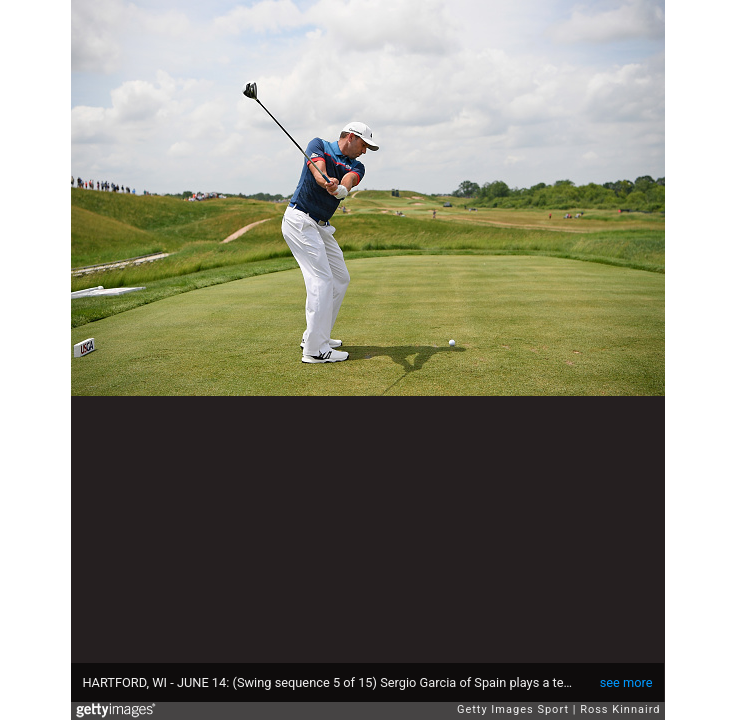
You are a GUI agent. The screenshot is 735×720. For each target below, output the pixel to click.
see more (626, 682)
